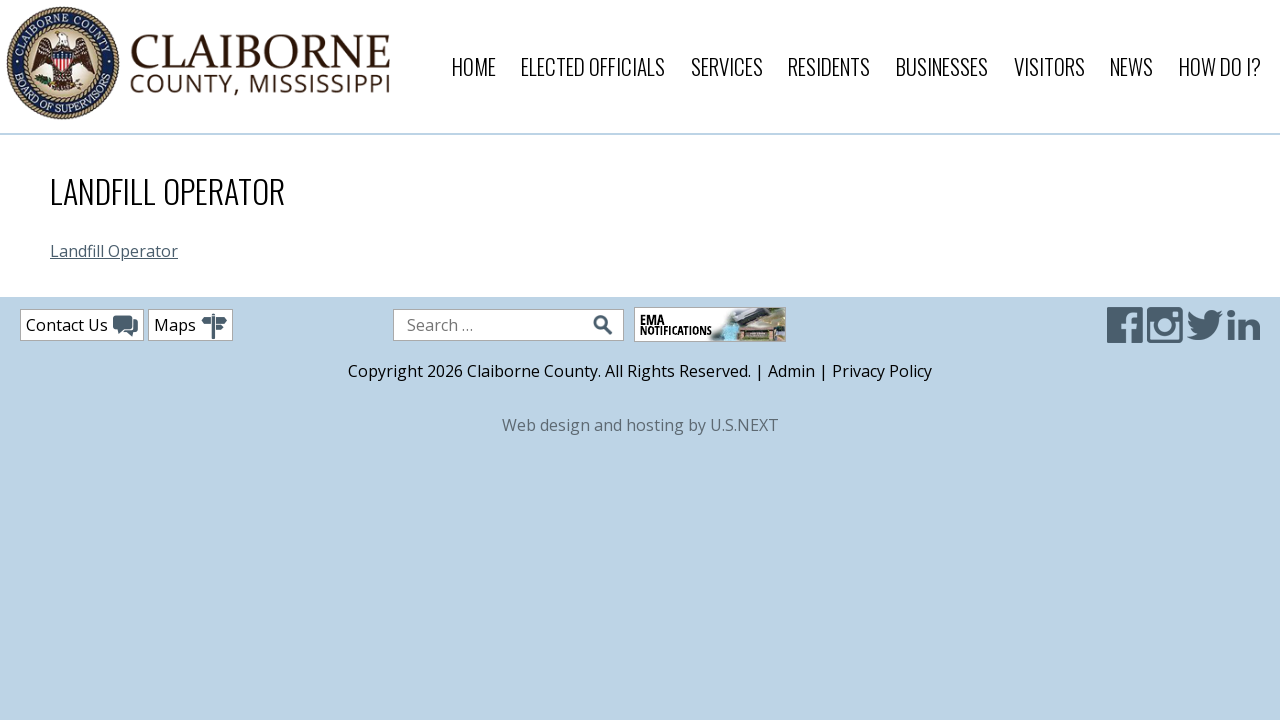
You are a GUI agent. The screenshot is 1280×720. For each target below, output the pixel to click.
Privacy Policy (882, 371)
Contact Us (82, 326)
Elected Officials (593, 66)
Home (474, 66)
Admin (791, 371)
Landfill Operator (114, 251)
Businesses (942, 66)
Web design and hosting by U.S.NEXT (640, 425)
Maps (190, 326)
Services (727, 66)
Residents (829, 66)
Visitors (1049, 66)
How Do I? (1220, 66)
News (1131, 66)
